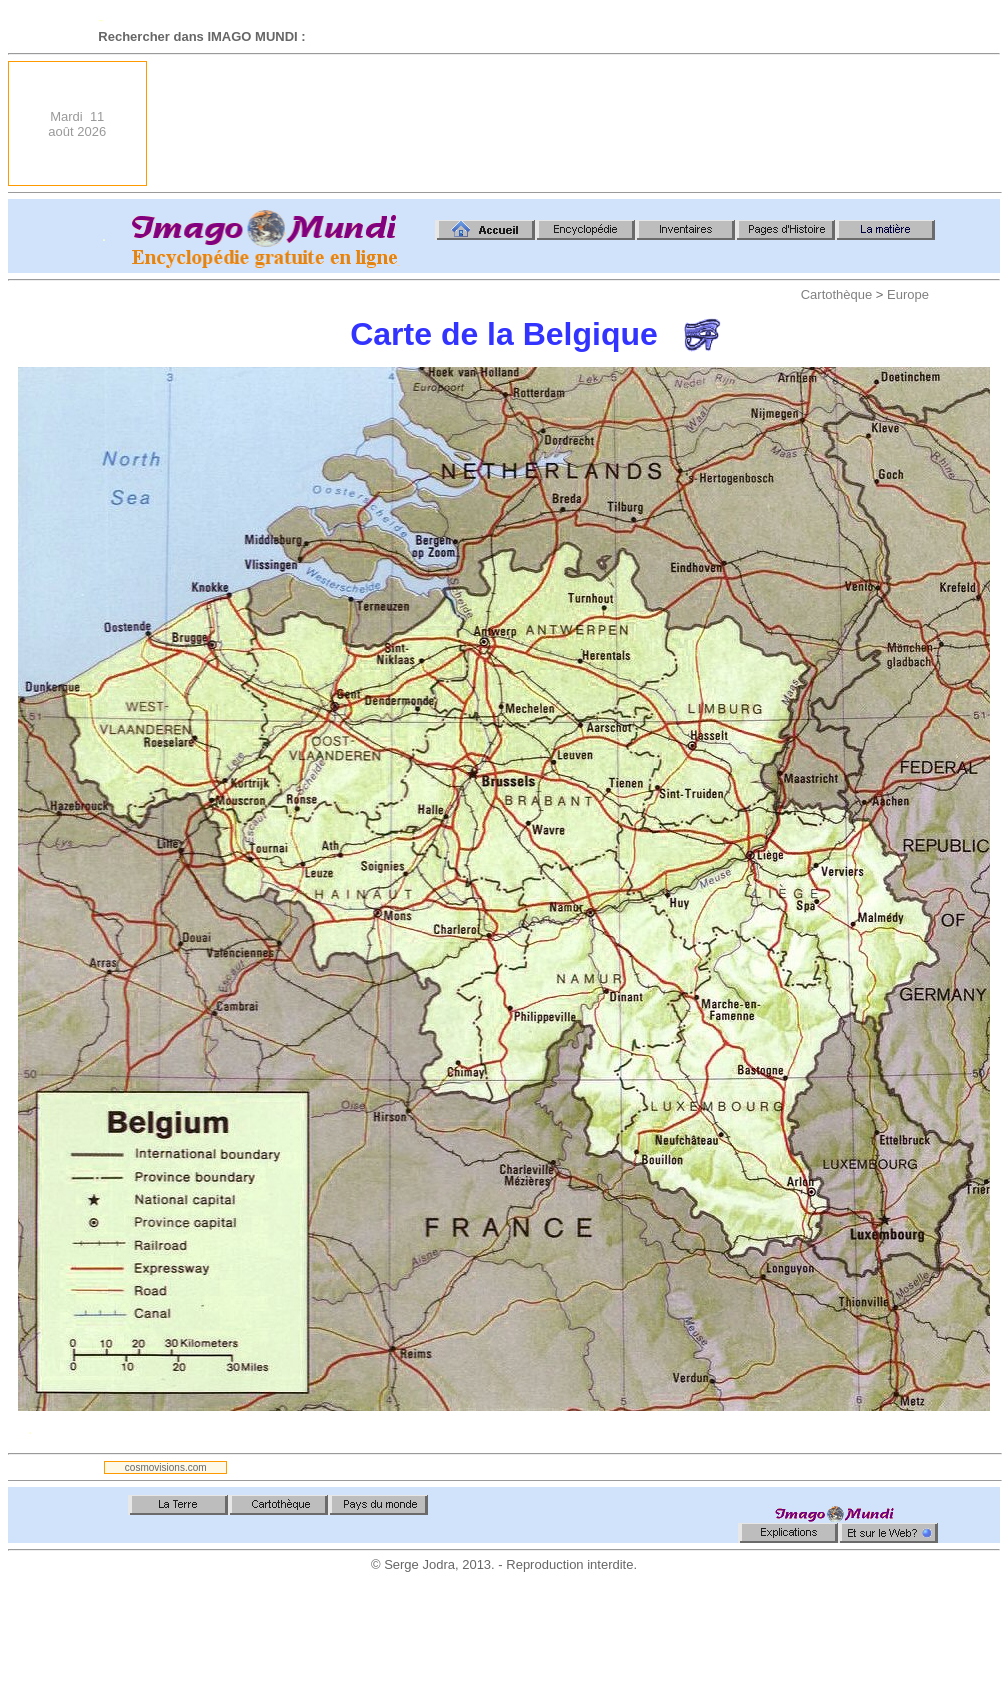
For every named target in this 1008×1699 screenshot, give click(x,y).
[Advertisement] (934, 123)
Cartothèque (837, 294)
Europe (908, 294)
